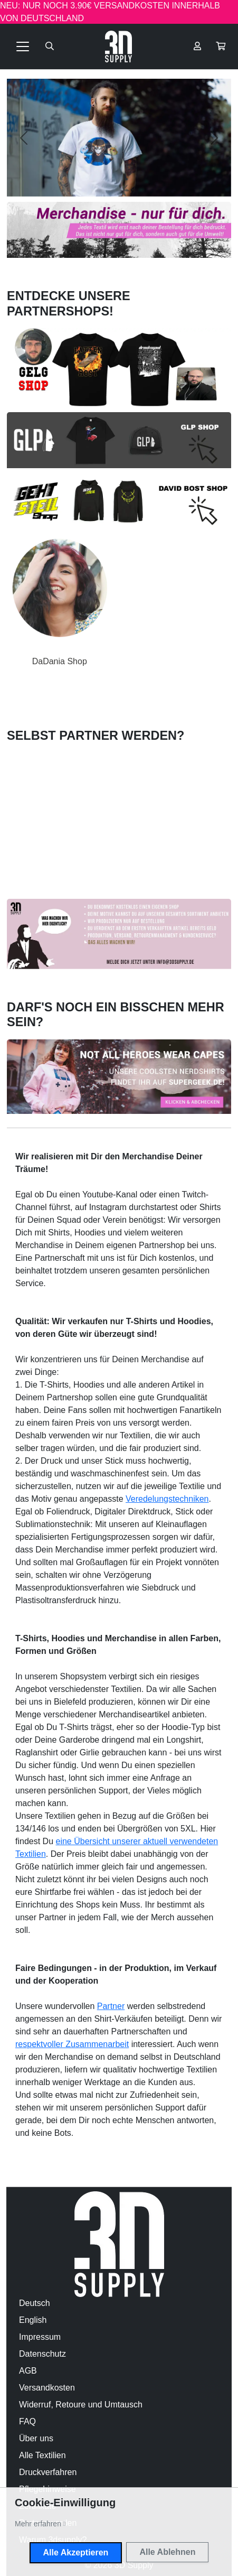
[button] (221, 46)
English (32, 2319)
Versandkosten (47, 2387)
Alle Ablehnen (167, 2551)
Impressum (40, 2336)
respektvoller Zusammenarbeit (72, 2044)
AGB (28, 2370)
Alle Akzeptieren (76, 2552)
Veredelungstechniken (167, 1498)
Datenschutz (42, 2353)
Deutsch (34, 2303)
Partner (111, 2006)
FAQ (27, 2421)
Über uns (36, 2438)
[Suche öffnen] (49, 46)
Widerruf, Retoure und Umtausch (80, 2404)
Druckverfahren (48, 2472)
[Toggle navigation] (22, 46)
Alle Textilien (42, 2455)
